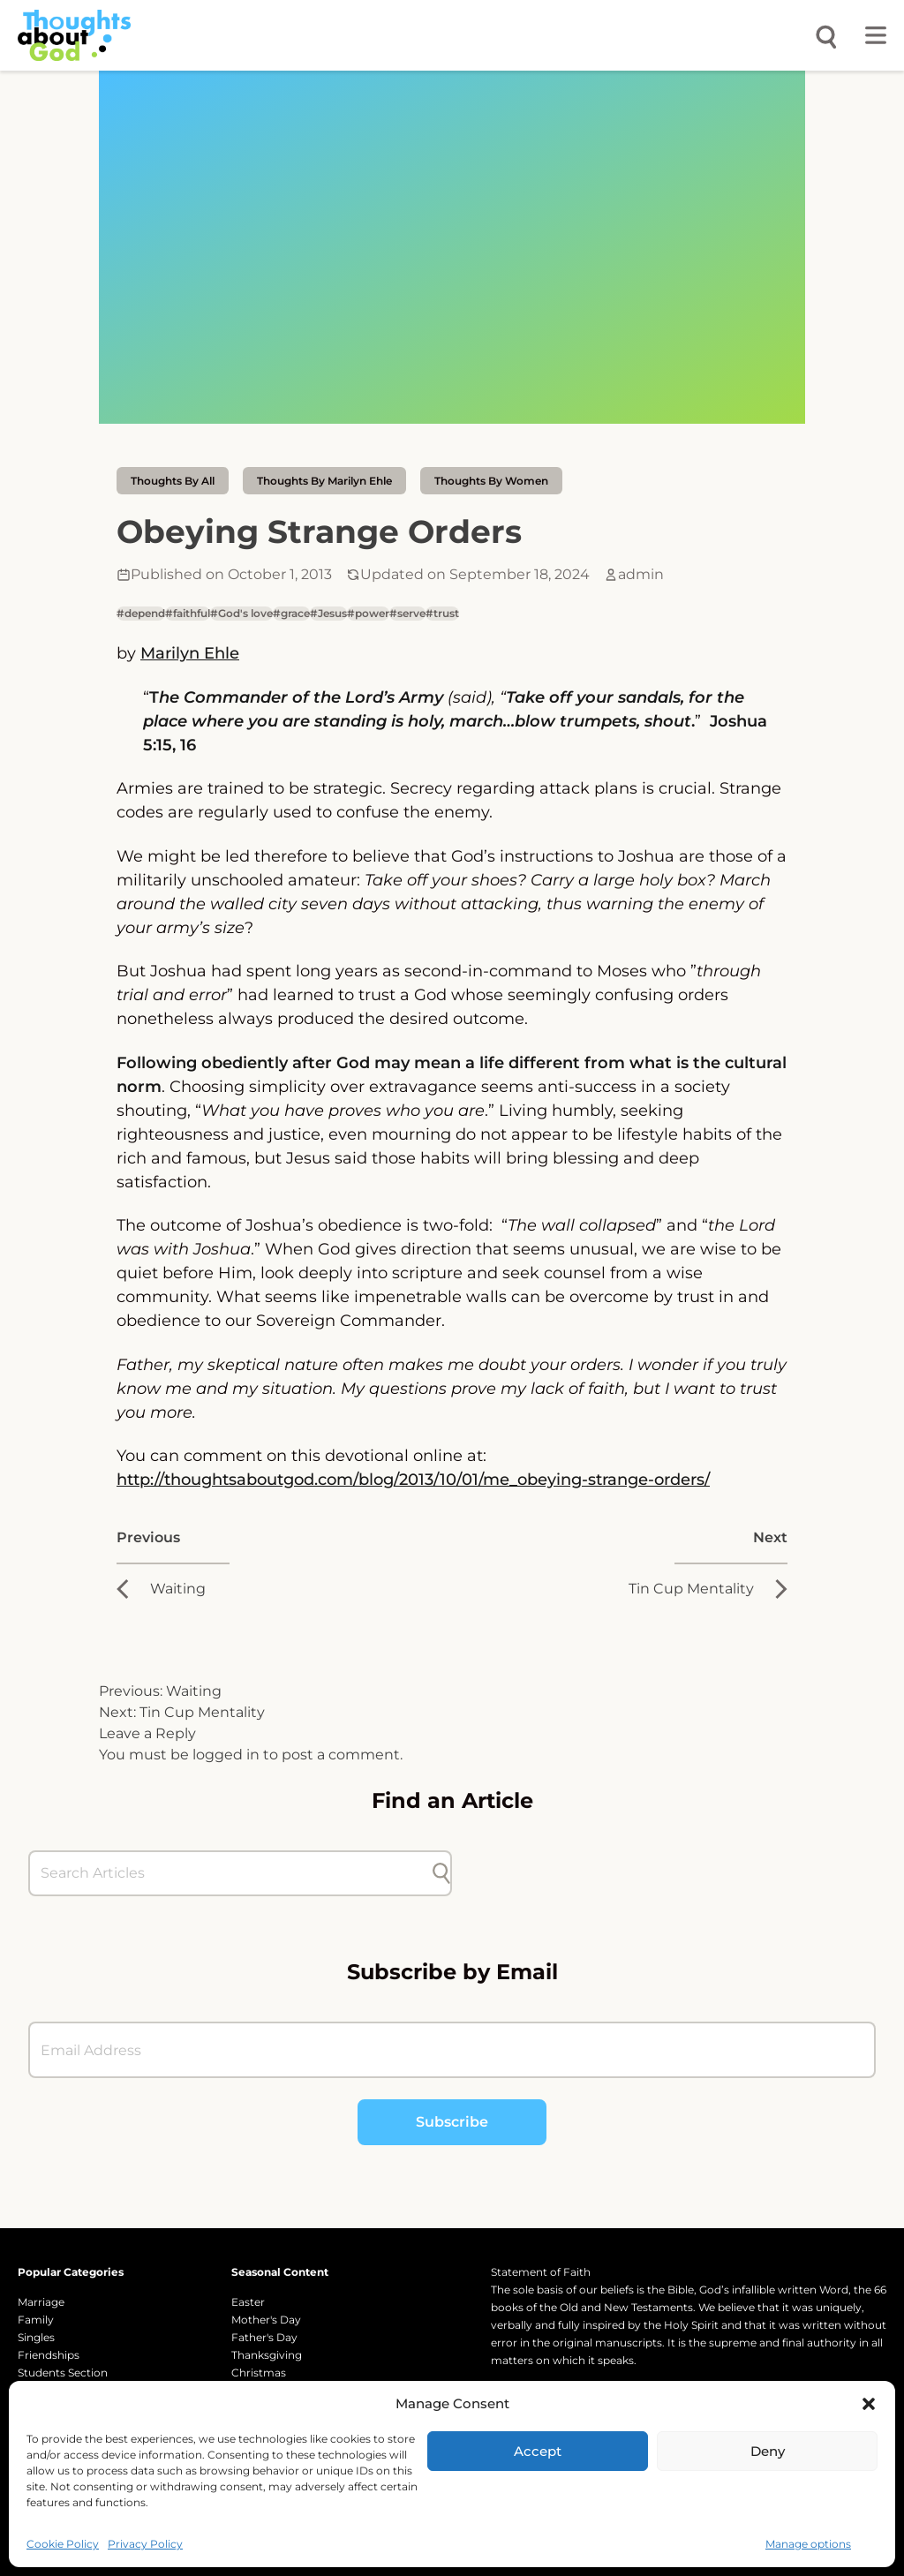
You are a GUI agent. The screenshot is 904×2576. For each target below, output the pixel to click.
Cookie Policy (62, 2543)
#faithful (187, 613)
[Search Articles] (231, 1873)
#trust (442, 613)
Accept (537, 2451)
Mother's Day (266, 2319)
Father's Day (264, 2337)
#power (368, 613)
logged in (226, 1754)
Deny (767, 2451)
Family (36, 2319)
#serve (407, 613)
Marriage (41, 2302)
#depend (141, 613)
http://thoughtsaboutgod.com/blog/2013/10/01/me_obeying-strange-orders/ (413, 1479)
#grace (291, 613)
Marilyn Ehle (189, 653)
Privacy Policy (145, 2543)
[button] (869, 2404)
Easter (248, 2302)
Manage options (808, 2543)
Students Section (63, 2372)
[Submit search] (441, 1873)
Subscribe (452, 2121)
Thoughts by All (173, 480)
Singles (36, 2337)
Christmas (258, 2372)
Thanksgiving (266, 2354)
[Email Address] (452, 2050)
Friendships (48, 2354)
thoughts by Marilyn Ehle (324, 480)
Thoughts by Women (491, 480)
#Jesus (328, 613)
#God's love (241, 613)
